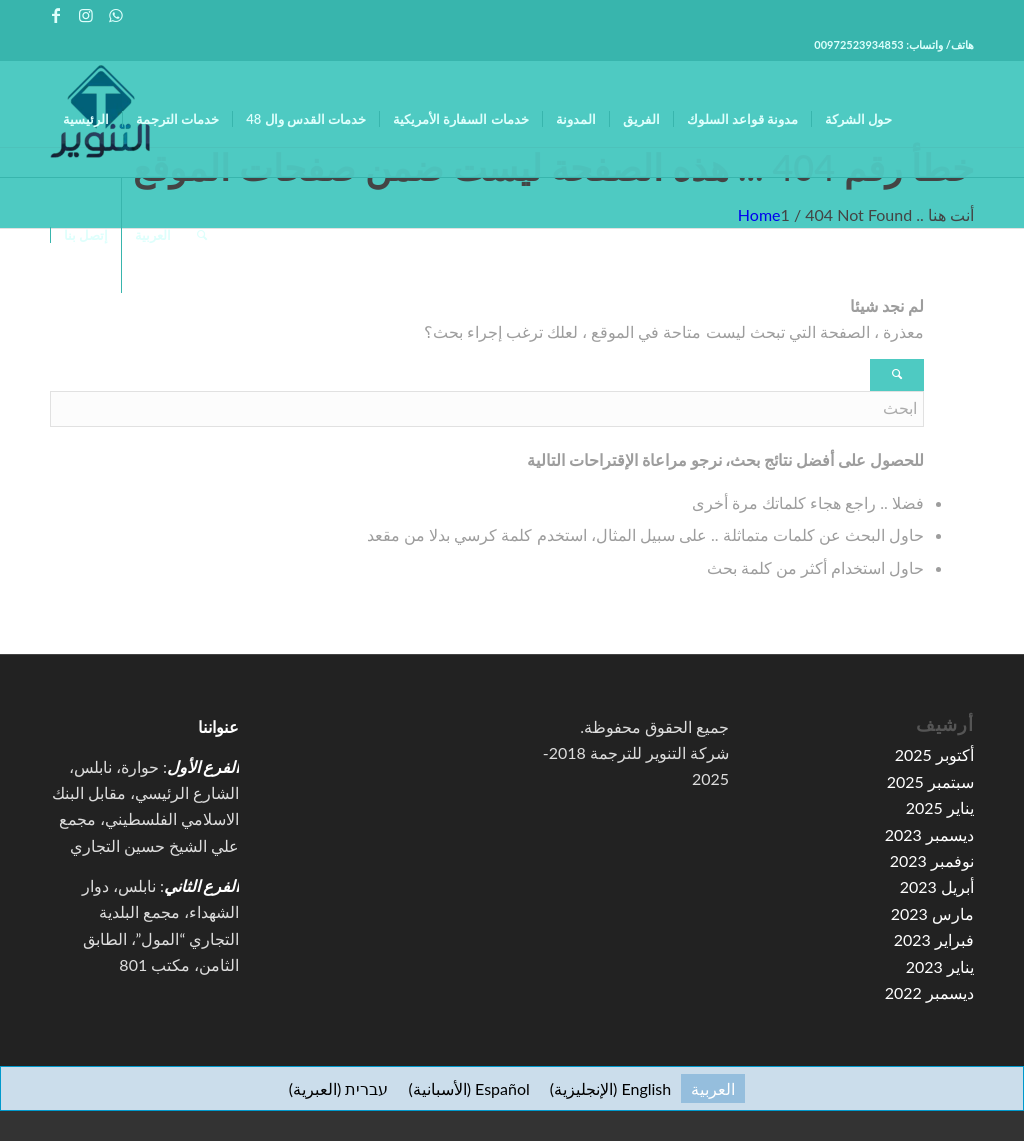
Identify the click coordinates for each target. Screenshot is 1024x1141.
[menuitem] (86, 119)
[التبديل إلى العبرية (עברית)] (339, 1088)
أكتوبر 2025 (934, 754)
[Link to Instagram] (85, 15)
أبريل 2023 (937, 886)
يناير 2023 (940, 966)
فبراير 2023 (934, 939)
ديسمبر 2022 (929, 992)
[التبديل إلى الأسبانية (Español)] (468, 1088)
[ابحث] (202, 235)
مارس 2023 (932, 913)
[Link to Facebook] (55, 15)
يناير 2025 (940, 807)
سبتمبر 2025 (930, 781)
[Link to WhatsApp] (116, 15)
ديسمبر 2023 (929, 834)
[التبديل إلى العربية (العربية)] (713, 1088)
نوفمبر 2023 (932, 860)
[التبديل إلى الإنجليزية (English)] (610, 1088)
